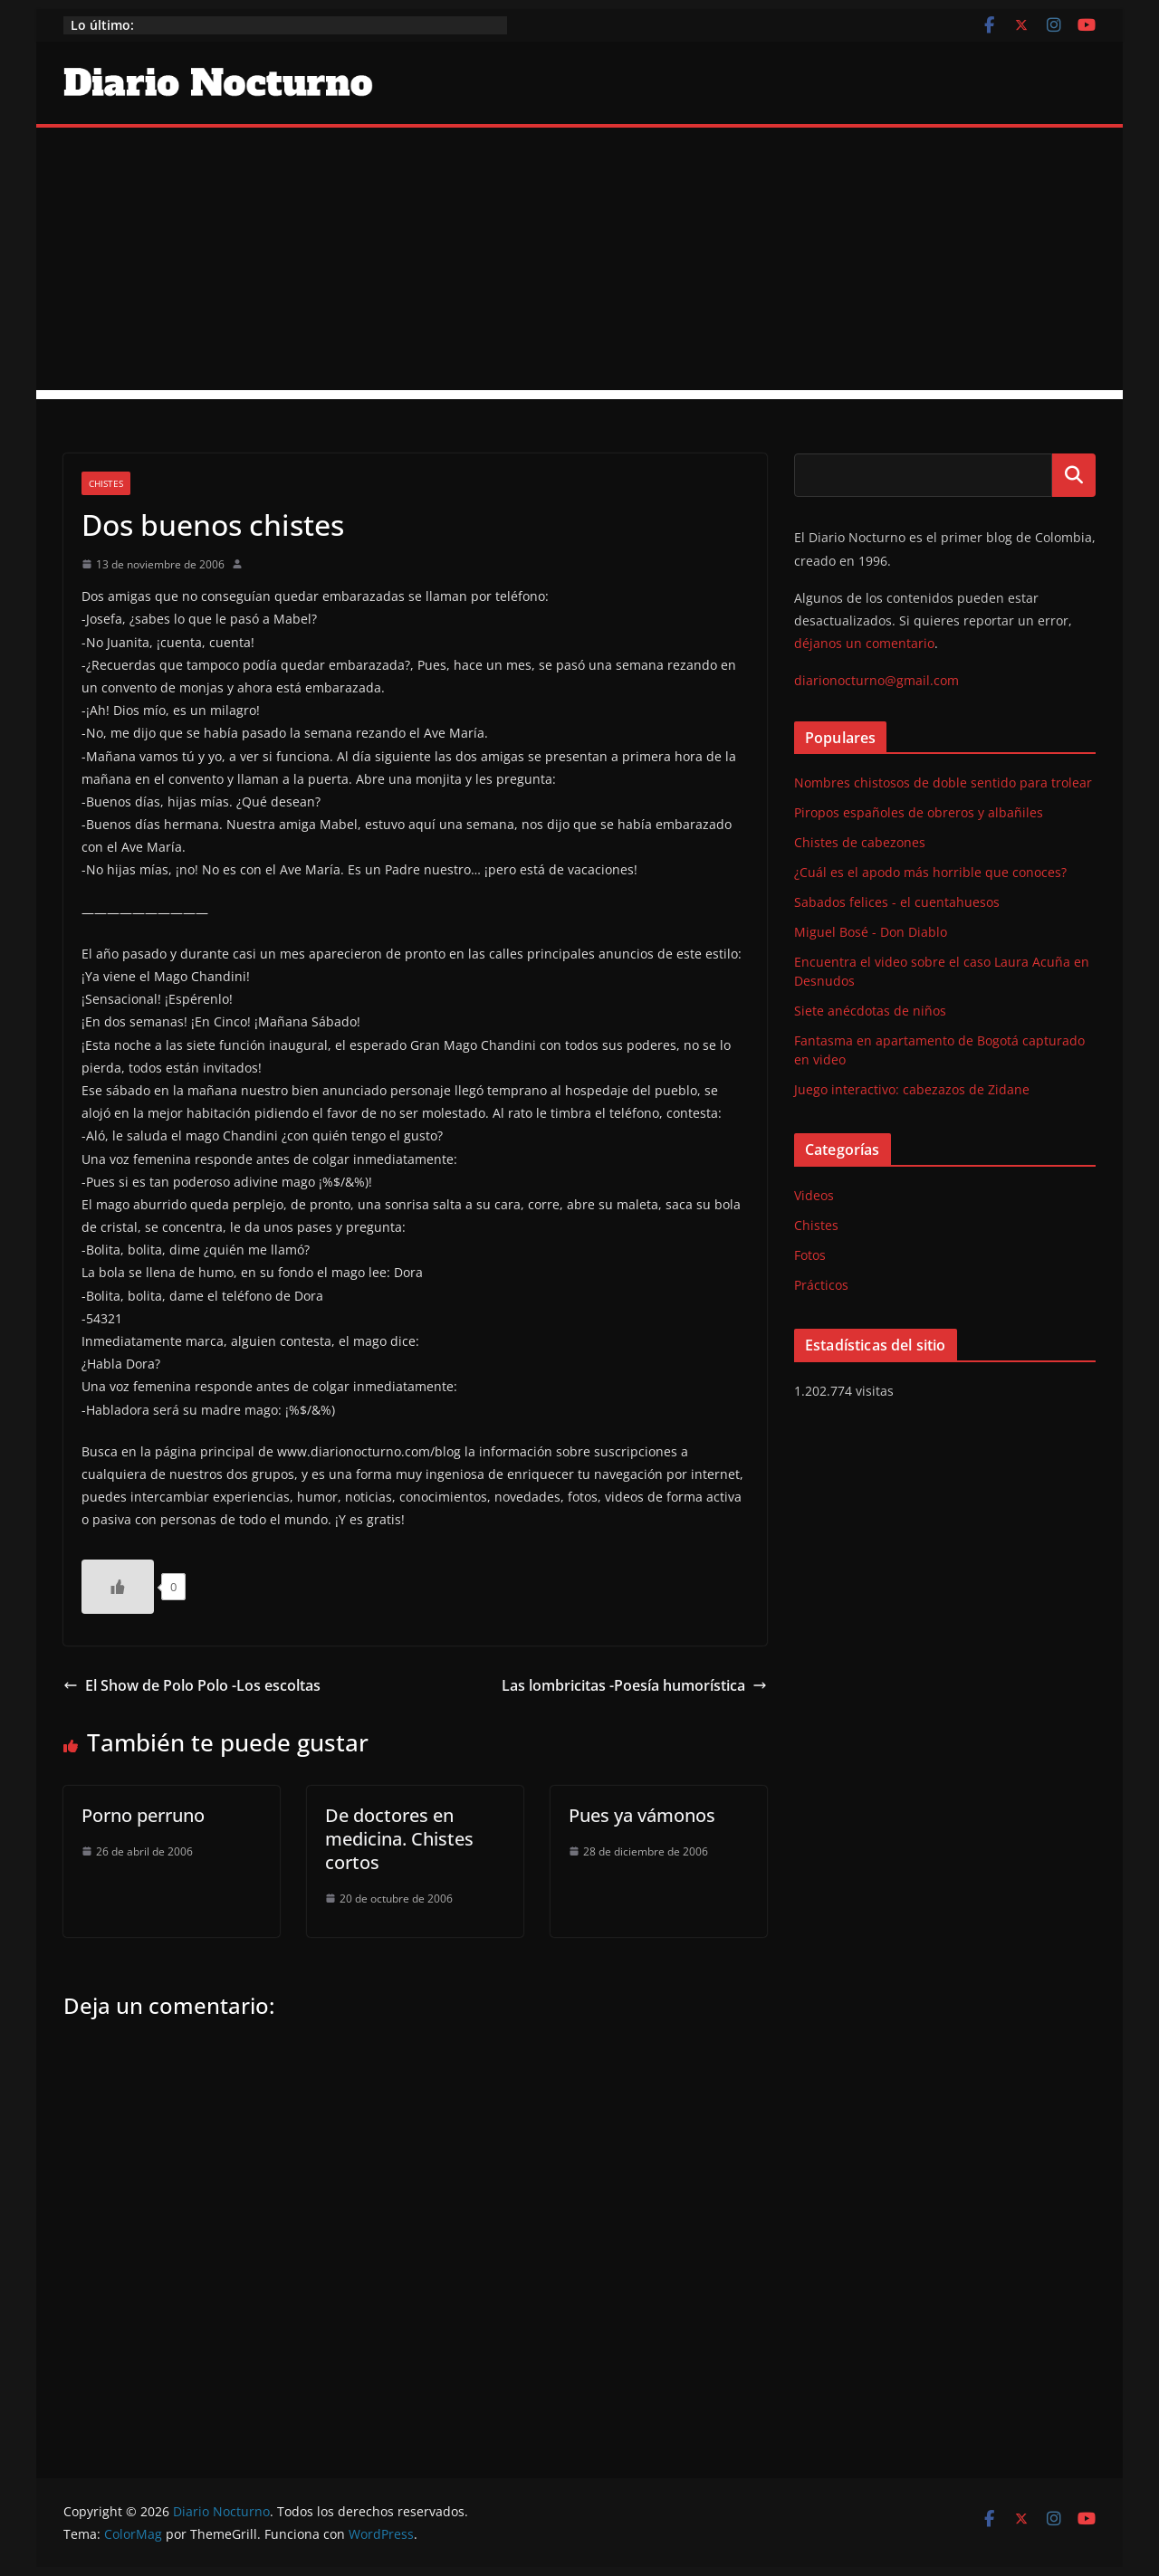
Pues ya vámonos (642, 1815)
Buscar (1074, 475)
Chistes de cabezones (859, 842)
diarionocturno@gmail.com (876, 680)
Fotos (810, 1255)
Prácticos (821, 1284)
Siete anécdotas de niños (870, 1010)
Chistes (106, 483)
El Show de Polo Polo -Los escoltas (192, 1685)
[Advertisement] (579, 263)
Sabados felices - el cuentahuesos (897, 902)
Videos (814, 1195)
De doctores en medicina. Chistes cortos (399, 1839)
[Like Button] (117, 1587)
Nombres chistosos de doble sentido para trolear (943, 782)
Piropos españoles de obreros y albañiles (918, 812)
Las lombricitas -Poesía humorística (634, 1685)
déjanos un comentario (864, 643)
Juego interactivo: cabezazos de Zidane (912, 1089)
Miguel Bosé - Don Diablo (870, 931)
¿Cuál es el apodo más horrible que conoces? (930, 872)
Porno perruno (143, 1815)
